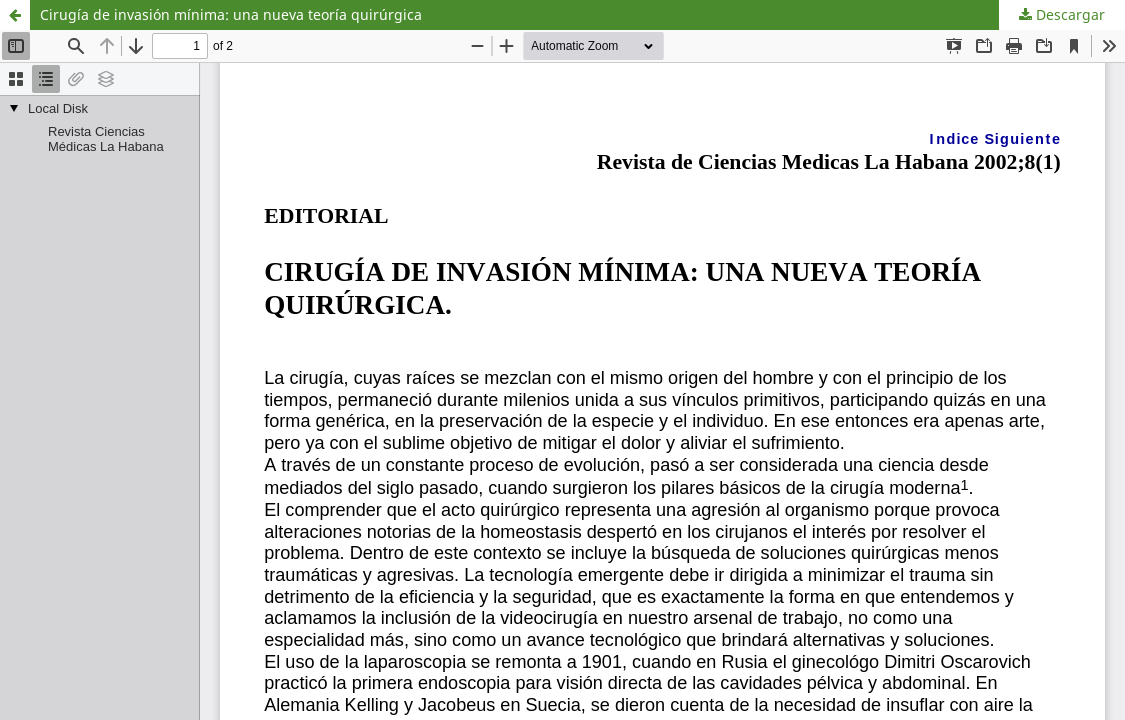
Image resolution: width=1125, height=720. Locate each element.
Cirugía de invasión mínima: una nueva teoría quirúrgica (231, 14)
